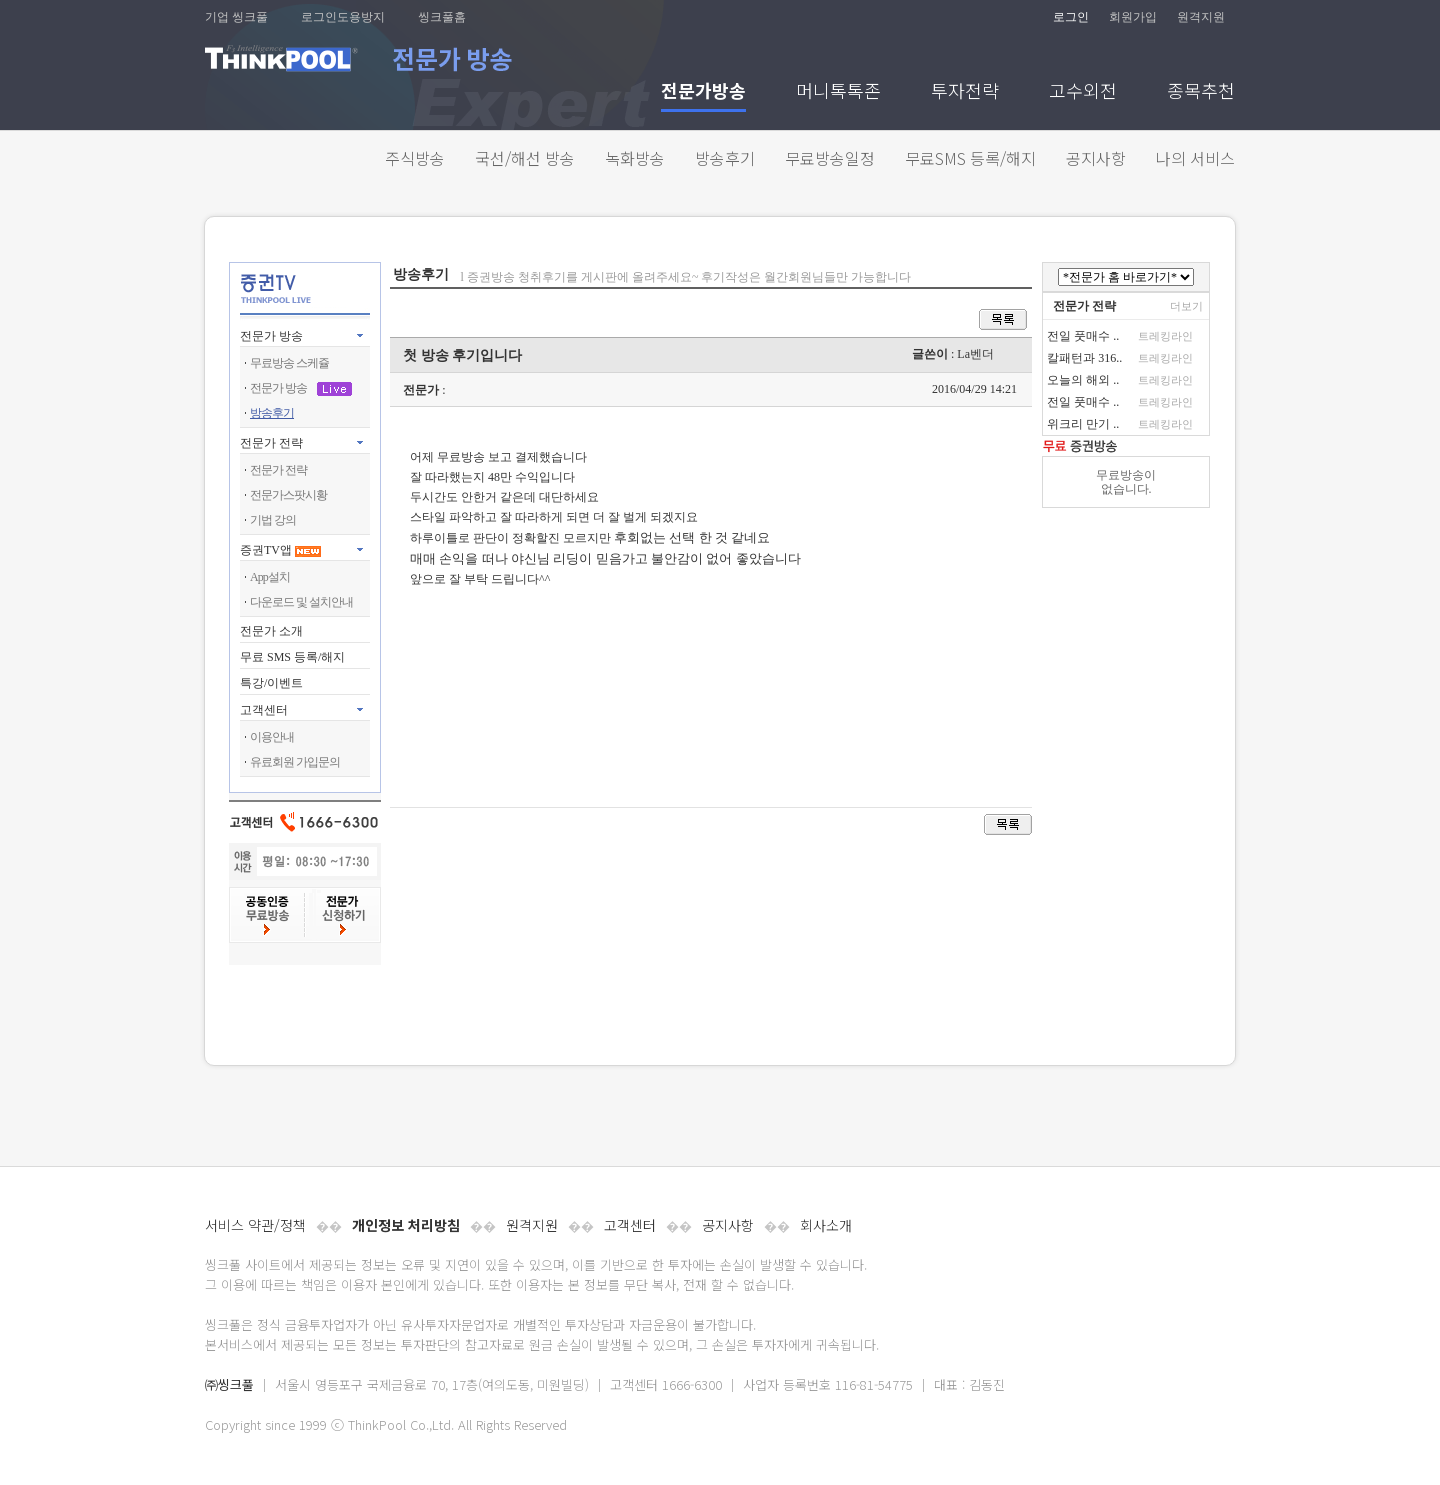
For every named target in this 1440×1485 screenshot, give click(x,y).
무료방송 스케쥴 (289, 363)
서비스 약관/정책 (255, 1225)
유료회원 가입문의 (295, 762)
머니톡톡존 (838, 92)
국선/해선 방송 (525, 158)
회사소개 (826, 1225)
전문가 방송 (271, 336)
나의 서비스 (1195, 158)
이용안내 (272, 737)
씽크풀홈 (442, 17)
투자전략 (965, 92)
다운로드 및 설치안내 (301, 602)
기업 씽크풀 (236, 17)
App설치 (270, 577)
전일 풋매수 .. (1083, 336)
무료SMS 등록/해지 (970, 158)
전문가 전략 (271, 443)
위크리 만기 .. (1083, 424)
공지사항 (1096, 158)
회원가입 (1133, 17)
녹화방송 (635, 158)
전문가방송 (703, 92)
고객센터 (630, 1225)
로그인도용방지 (343, 17)
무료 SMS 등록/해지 (292, 657)
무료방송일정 (830, 158)
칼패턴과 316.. (1084, 358)
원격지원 (1201, 17)
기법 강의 (273, 520)
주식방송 (415, 158)
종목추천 (1201, 92)
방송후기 (725, 158)
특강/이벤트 (271, 683)
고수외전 (1083, 92)
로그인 (1071, 17)
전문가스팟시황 (288, 495)
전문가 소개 (271, 631)
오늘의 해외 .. (1083, 380)
